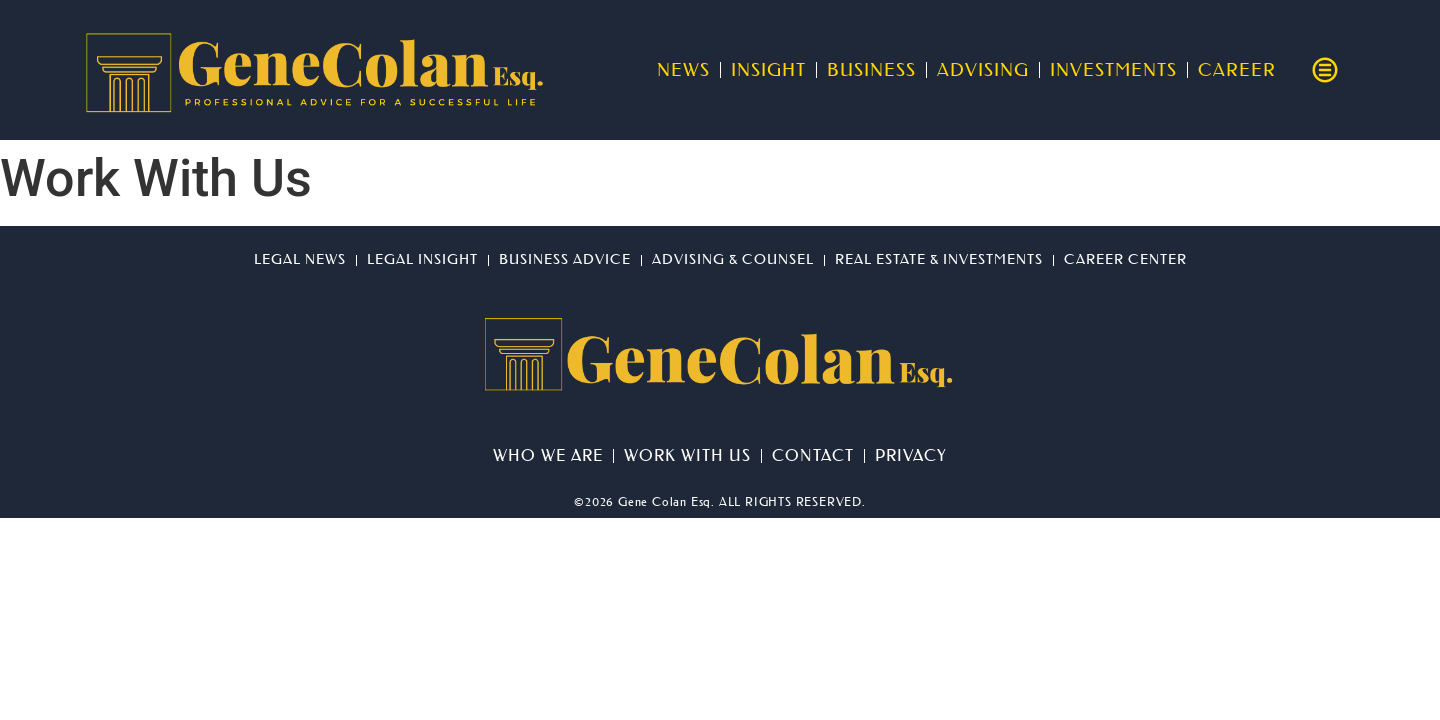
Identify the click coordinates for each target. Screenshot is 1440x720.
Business (871, 70)
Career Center (1125, 259)
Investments (1113, 70)
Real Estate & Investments (939, 259)
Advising (983, 70)
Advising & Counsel (733, 259)
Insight (768, 70)
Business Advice (565, 259)
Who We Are (548, 455)
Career (1237, 70)
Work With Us (687, 455)
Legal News (300, 259)
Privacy (911, 455)
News (683, 70)
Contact (813, 455)
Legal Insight (422, 259)
